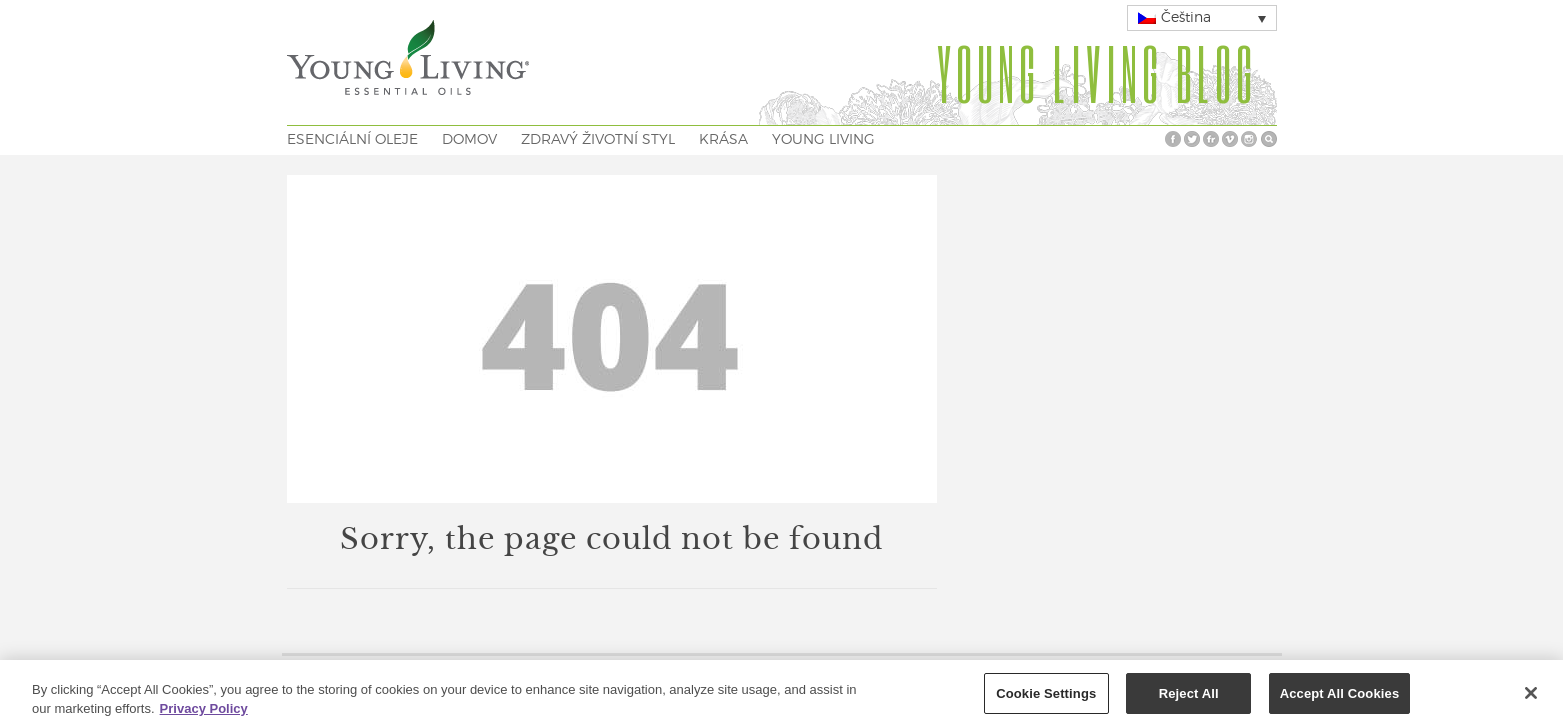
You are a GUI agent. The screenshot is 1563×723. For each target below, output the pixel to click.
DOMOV (469, 140)
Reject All (1189, 697)
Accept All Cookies (1340, 697)
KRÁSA (723, 140)
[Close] (1531, 697)
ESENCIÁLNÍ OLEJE (352, 140)
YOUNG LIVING (823, 140)
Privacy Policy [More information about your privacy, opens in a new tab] (204, 713)
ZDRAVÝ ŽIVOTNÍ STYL (598, 140)
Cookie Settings (1046, 697)
